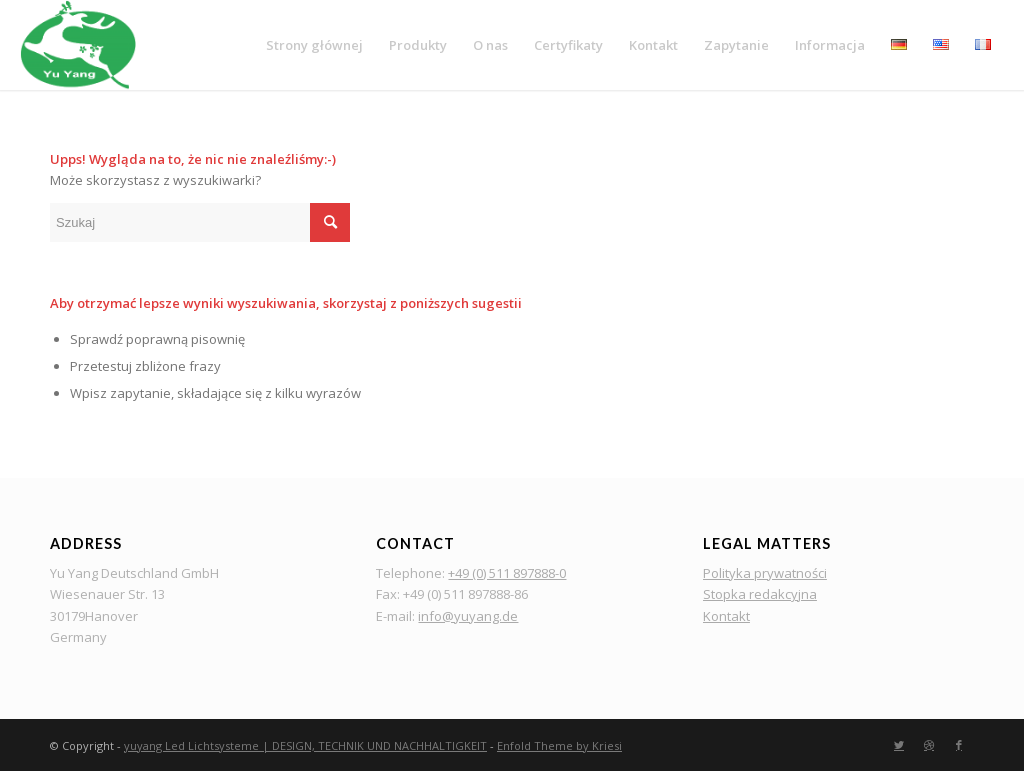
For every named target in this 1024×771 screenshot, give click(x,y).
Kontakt (726, 616)
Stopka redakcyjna (760, 594)
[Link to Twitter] (899, 745)
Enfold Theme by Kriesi (559, 745)
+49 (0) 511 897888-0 (507, 573)
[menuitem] (314, 45)
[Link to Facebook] (959, 745)
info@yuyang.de (468, 616)
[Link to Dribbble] (929, 745)
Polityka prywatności (765, 573)
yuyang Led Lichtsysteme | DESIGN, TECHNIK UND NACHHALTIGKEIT (305, 745)
